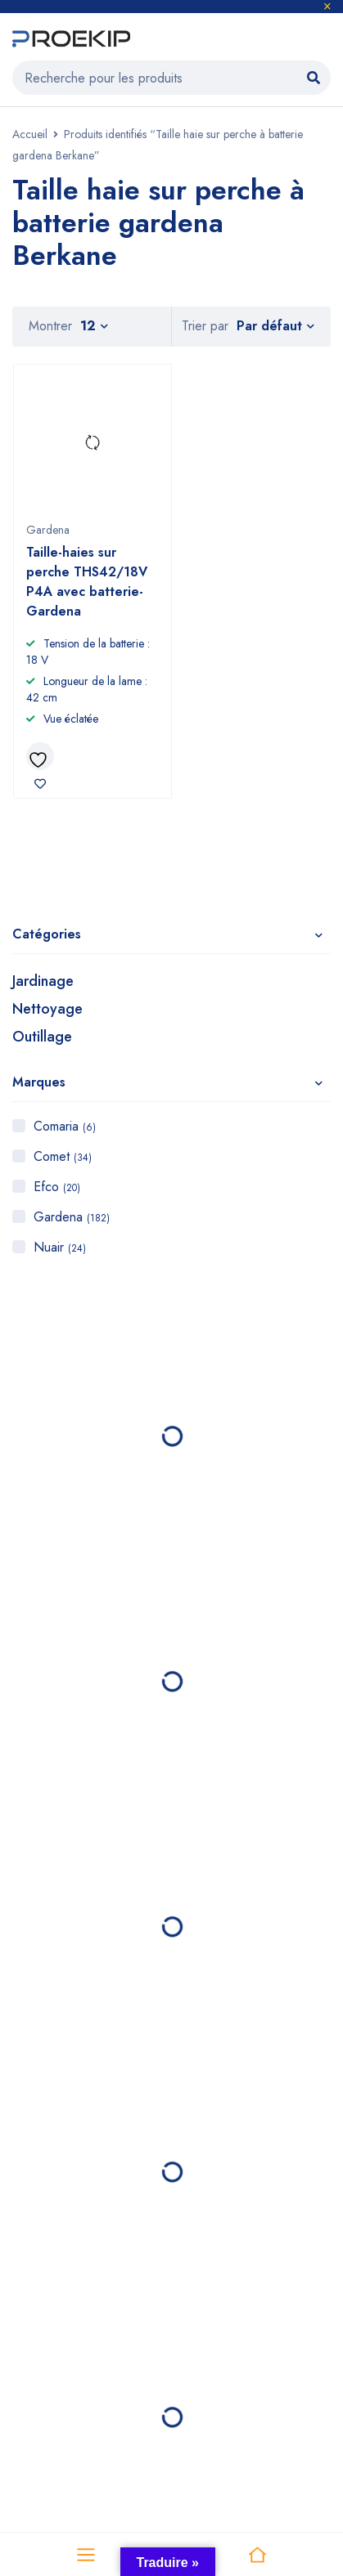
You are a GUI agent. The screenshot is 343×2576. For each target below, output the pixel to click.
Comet (63, 1156)
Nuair (60, 1247)
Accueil (29, 134)
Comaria (65, 1126)
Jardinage (43, 981)
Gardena (72, 1216)
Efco (57, 1186)
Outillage (42, 1036)
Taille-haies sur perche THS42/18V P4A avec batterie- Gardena (86, 581)
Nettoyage (47, 1008)
